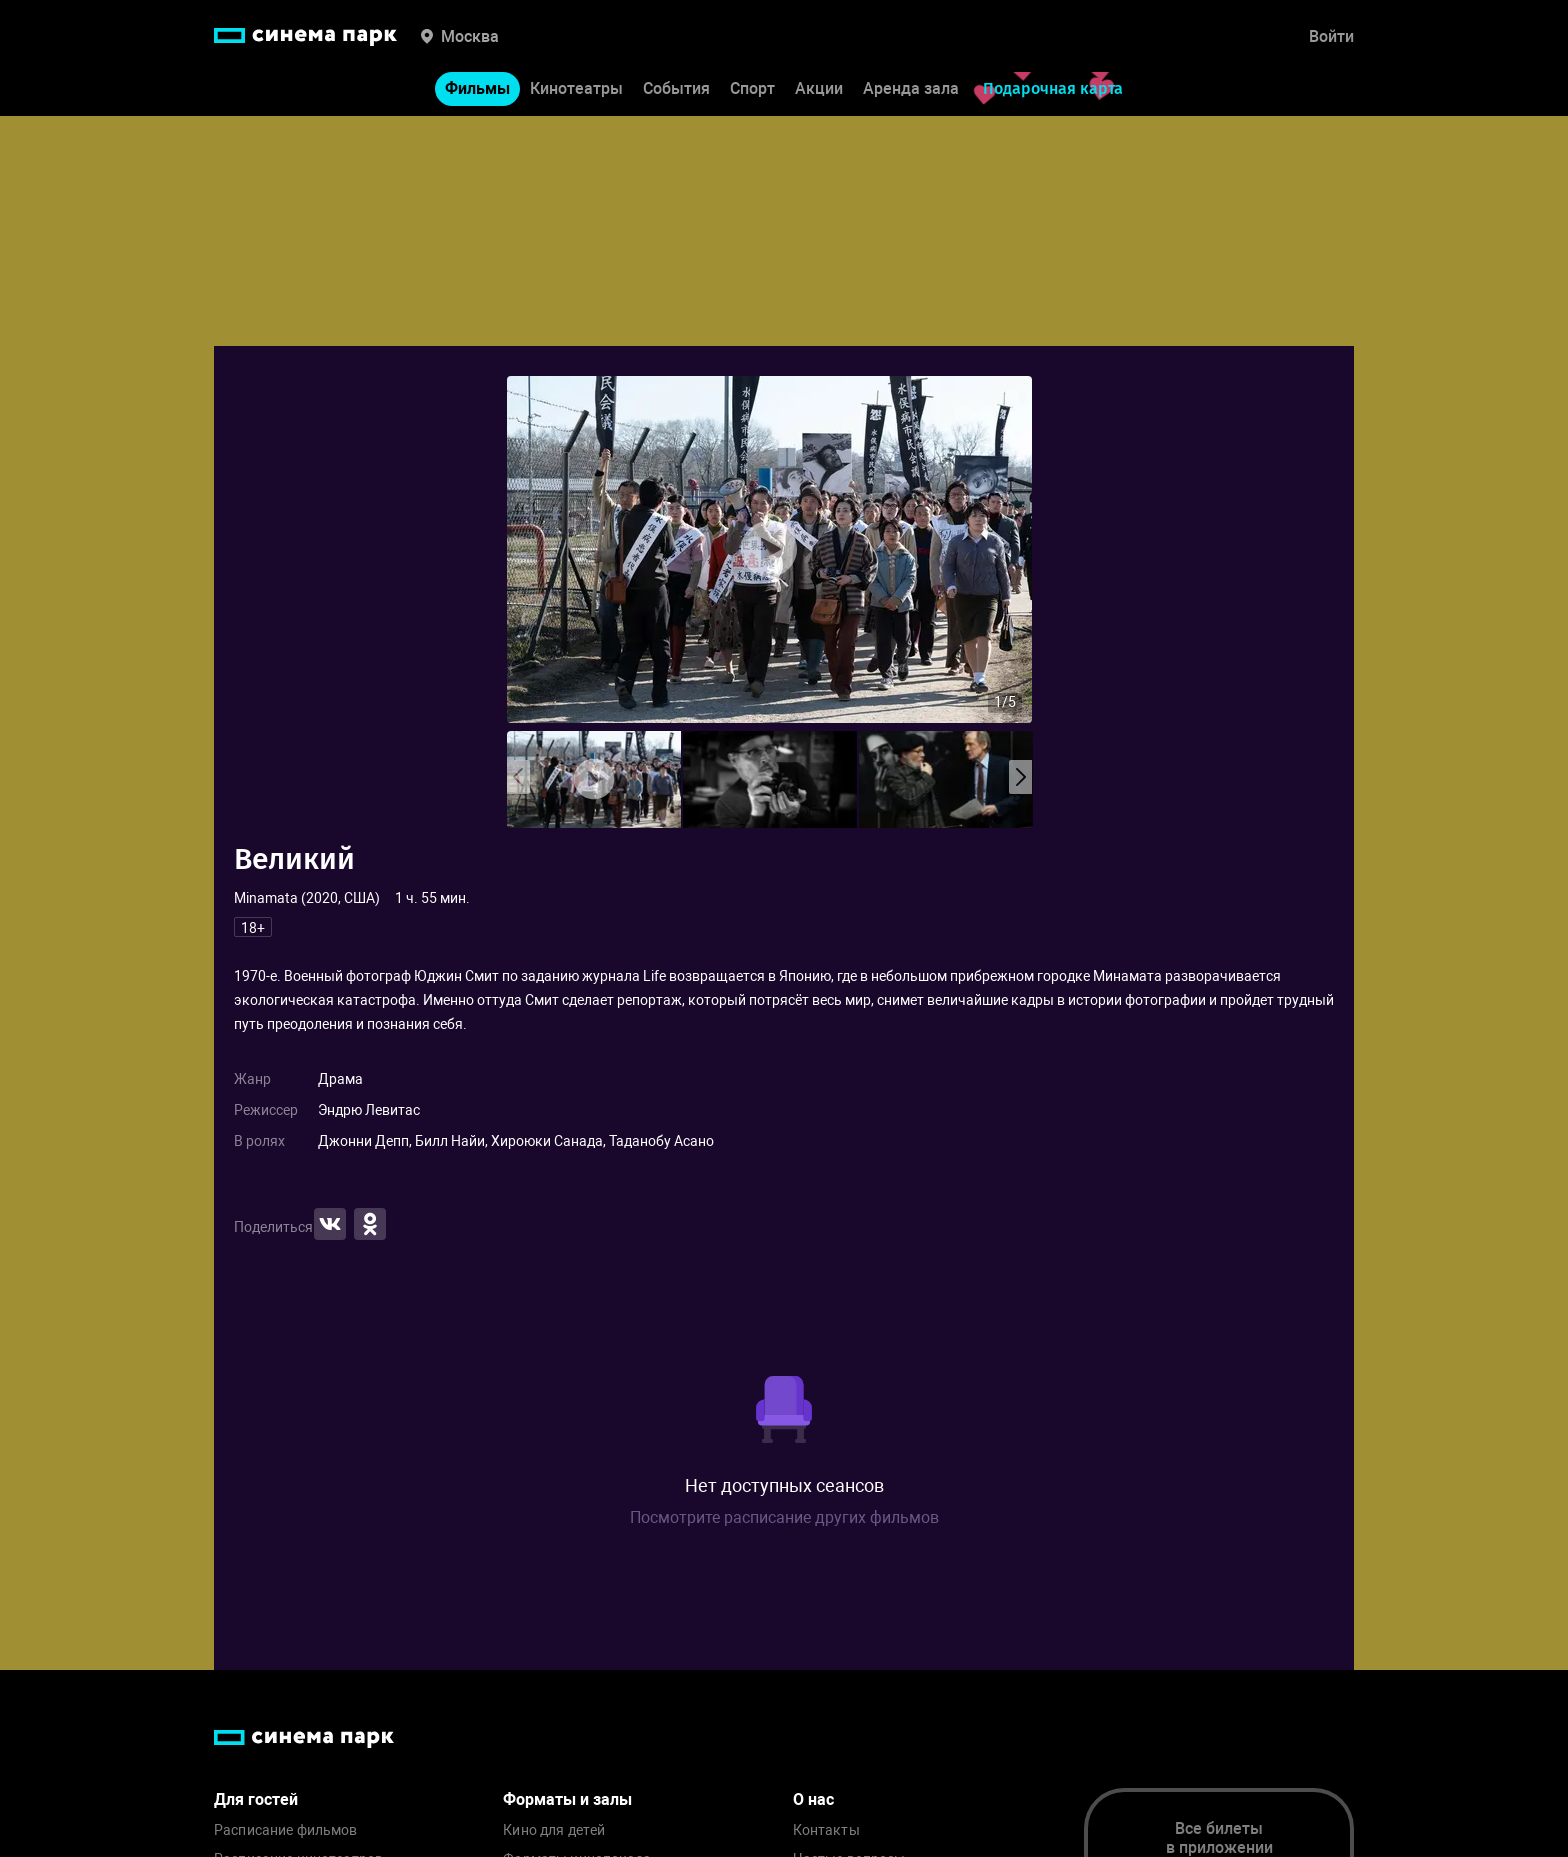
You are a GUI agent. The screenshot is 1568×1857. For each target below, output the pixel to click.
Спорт (752, 88)
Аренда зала (911, 88)
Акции (819, 88)
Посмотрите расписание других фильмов (784, 1517)
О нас (813, 1799)
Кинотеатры (576, 88)
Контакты (826, 1830)
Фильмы (477, 88)
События (676, 88)
